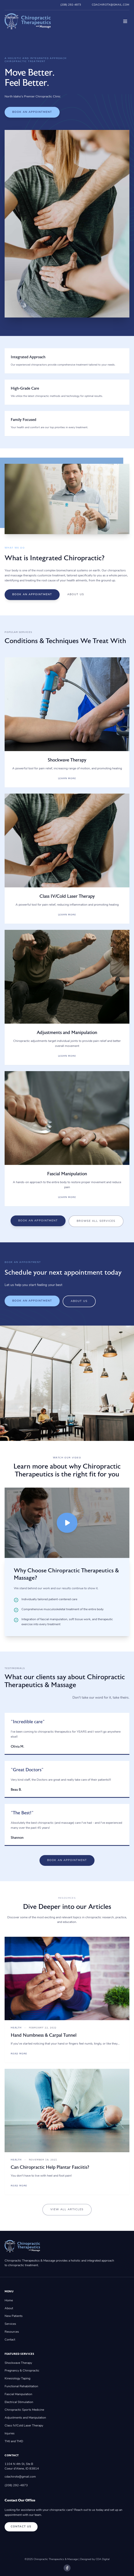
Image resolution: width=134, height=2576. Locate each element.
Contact (10, 2339)
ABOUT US (79, 1301)
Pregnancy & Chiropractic (22, 2370)
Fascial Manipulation (18, 2394)
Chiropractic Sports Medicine (24, 2409)
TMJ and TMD (14, 2441)
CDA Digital (102, 2559)
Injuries (10, 2433)
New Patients (14, 2316)
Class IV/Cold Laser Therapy (24, 2425)
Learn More (67, 778)
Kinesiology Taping (17, 2378)
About (9, 2308)
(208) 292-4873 (70, 4)
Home (9, 2300)
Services (10, 2324)
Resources (12, 2331)
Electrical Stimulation (19, 2402)
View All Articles (67, 2209)
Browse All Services (96, 1221)
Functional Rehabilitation (21, 2386)
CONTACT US (21, 2526)
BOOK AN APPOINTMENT (32, 1300)
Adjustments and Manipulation (25, 2417)
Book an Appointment (32, 112)
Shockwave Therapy (18, 2363)
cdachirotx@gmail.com (110, 4)
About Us (75, 594)
